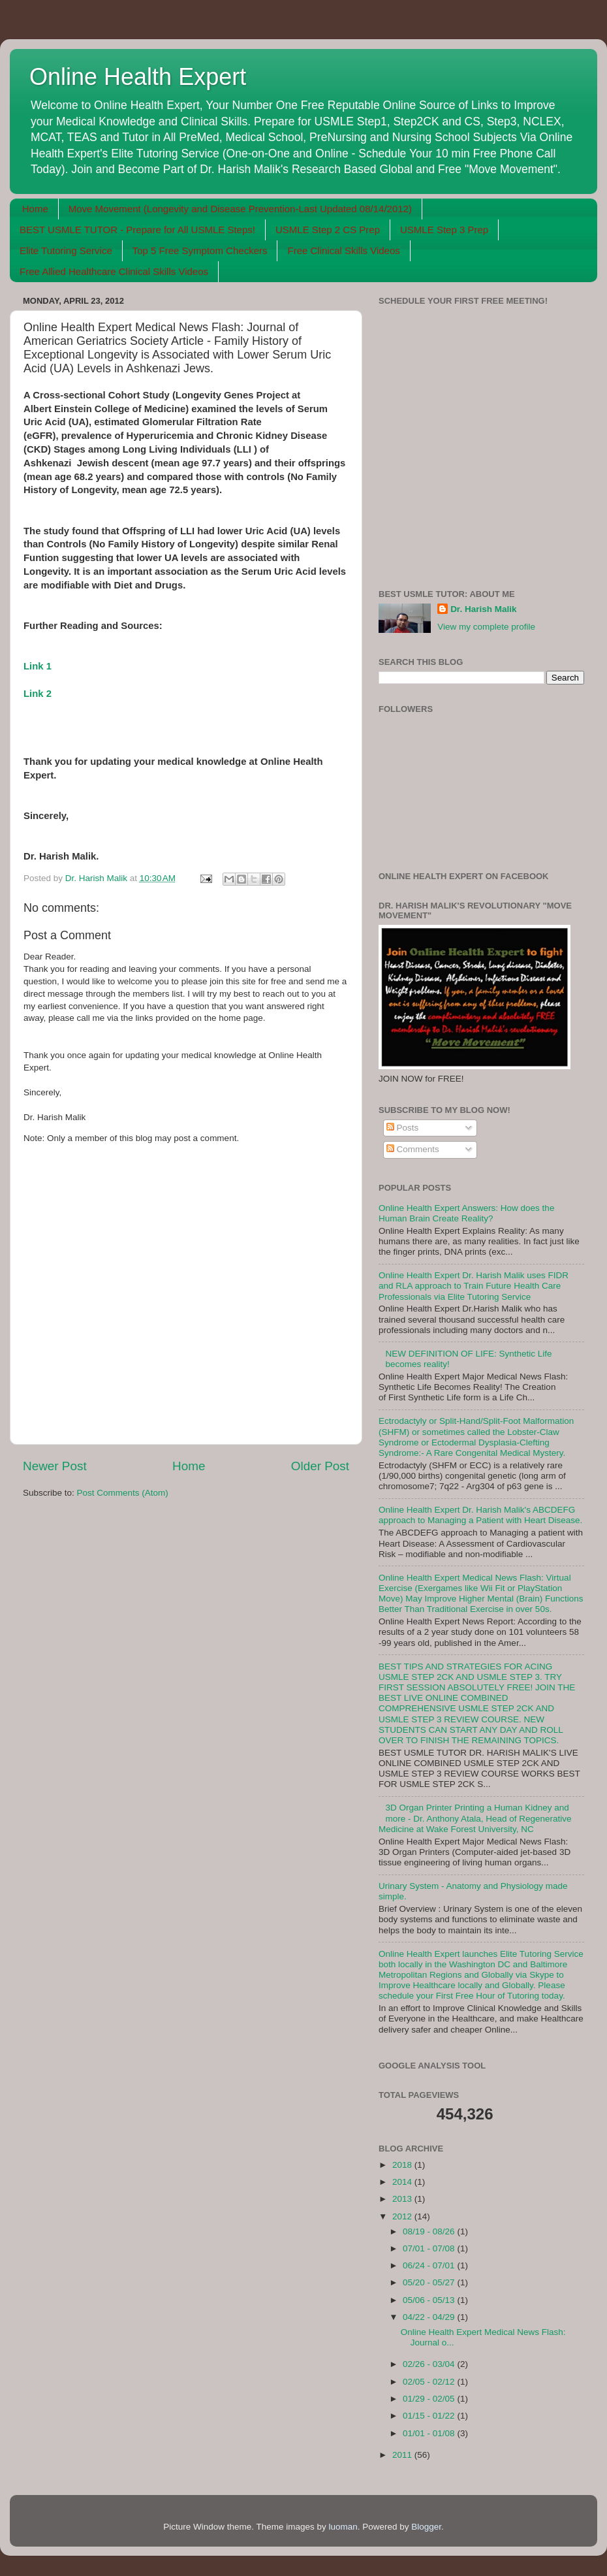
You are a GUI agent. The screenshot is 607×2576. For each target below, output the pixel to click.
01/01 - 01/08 (430, 2433)
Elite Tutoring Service (66, 250)
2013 (403, 2199)
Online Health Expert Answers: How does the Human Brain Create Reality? (466, 1213)
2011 (403, 2455)
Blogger (426, 2527)
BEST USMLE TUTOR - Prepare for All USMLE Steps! (137, 229)
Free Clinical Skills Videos (343, 250)
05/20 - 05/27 (430, 2282)
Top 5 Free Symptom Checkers (200, 250)
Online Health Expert (137, 76)
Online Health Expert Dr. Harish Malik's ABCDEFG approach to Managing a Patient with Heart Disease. (480, 1515)
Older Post (320, 1466)
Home (35, 208)
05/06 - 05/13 (430, 2300)
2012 (403, 2216)
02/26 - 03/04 (430, 2364)
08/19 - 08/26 (430, 2231)
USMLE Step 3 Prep (444, 229)
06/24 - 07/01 (430, 2265)
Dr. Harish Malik (483, 609)
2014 (403, 2182)
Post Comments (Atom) (122, 1493)
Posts (402, 1128)
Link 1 (37, 666)
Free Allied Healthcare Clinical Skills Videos (114, 271)
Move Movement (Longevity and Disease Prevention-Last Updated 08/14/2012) (240, 208)
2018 (403, 2165)
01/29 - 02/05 (430, 2399)
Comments (412, 1149)
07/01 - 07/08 (430, 2248)
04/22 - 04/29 (430, 2317)
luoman (342, 2527)
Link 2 (37, 693)
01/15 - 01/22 (430, 2416)
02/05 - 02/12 (430, 2382)
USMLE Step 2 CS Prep (327, 229)
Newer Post (55, 1466)
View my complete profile (486, 627)
